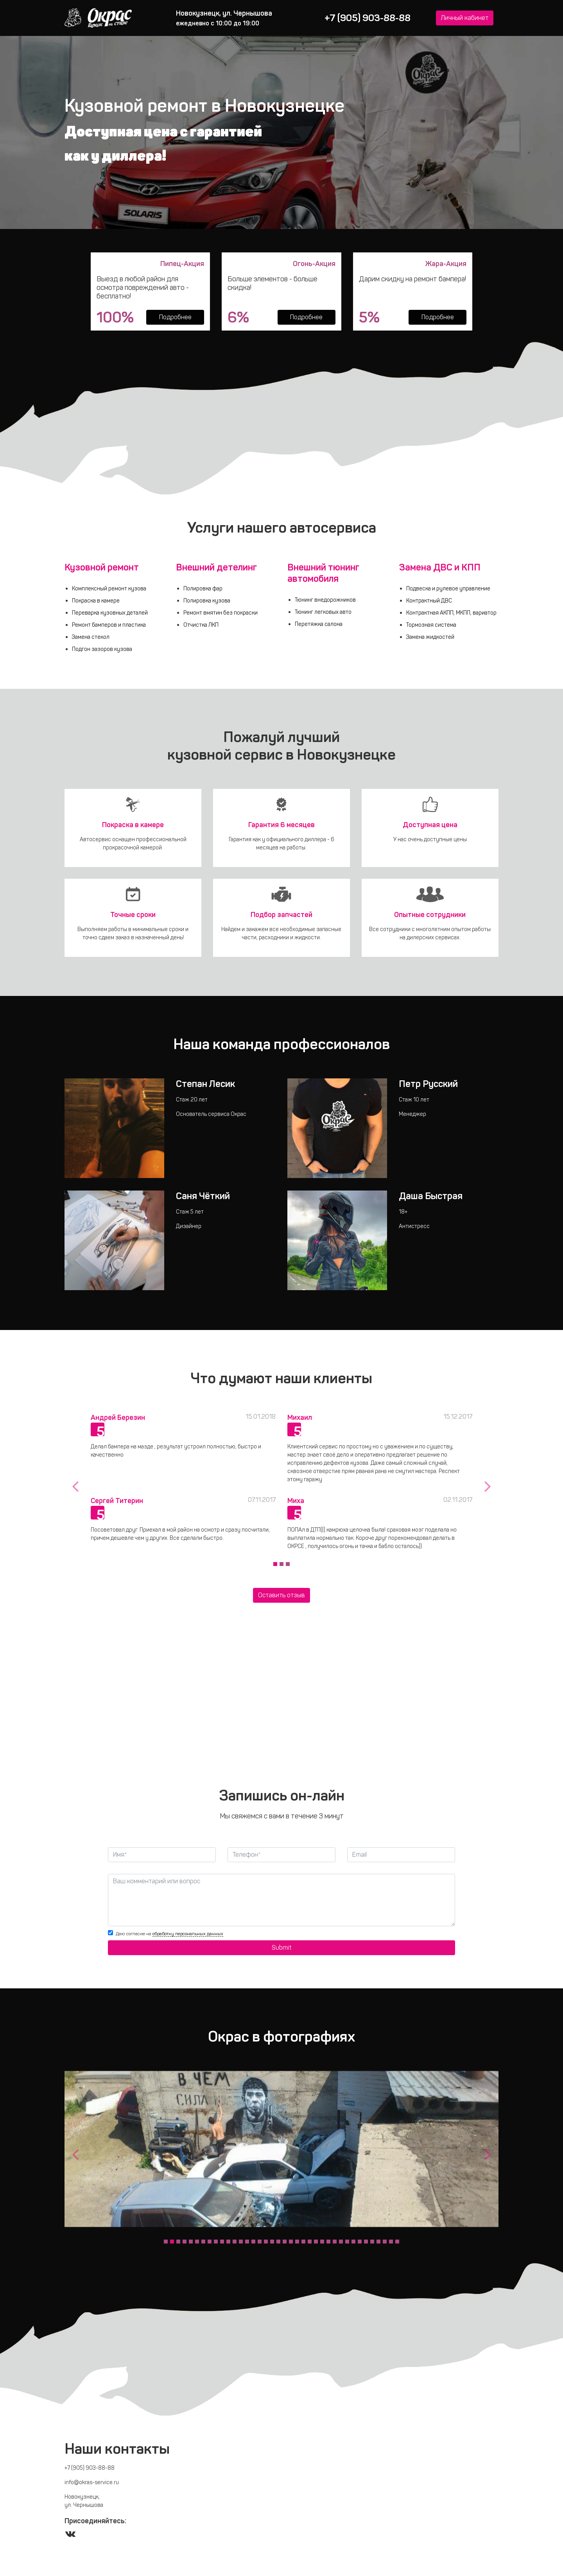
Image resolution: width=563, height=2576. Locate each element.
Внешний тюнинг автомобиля (323, 572)
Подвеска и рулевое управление (448, 588)
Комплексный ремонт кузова (109, 588)
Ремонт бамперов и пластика (109, 624)
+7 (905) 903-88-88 (368, 17)
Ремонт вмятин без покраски (220, 612)
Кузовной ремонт (102, 567)
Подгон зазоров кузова (102, 648)
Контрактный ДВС (429, 600)
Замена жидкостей (430, 636)
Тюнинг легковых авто (323, 611)
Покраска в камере (96, 600)
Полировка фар (202, 588)
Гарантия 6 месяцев (281, 824)
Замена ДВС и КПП (440, 567)
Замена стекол (90, 636)
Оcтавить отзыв (281, 1595)
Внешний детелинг (216, 567)
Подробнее (175, 317)
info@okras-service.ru (92, 2482)
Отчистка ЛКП (201, 624)
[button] (75, 1486)
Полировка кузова (206, 600)
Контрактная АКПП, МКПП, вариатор (451, 612)
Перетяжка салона (318, 623)
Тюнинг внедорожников (325, 599)
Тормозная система (431, 624)
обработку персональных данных (187, 1933)
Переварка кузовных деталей (110, 612)
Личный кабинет (464, 17)
